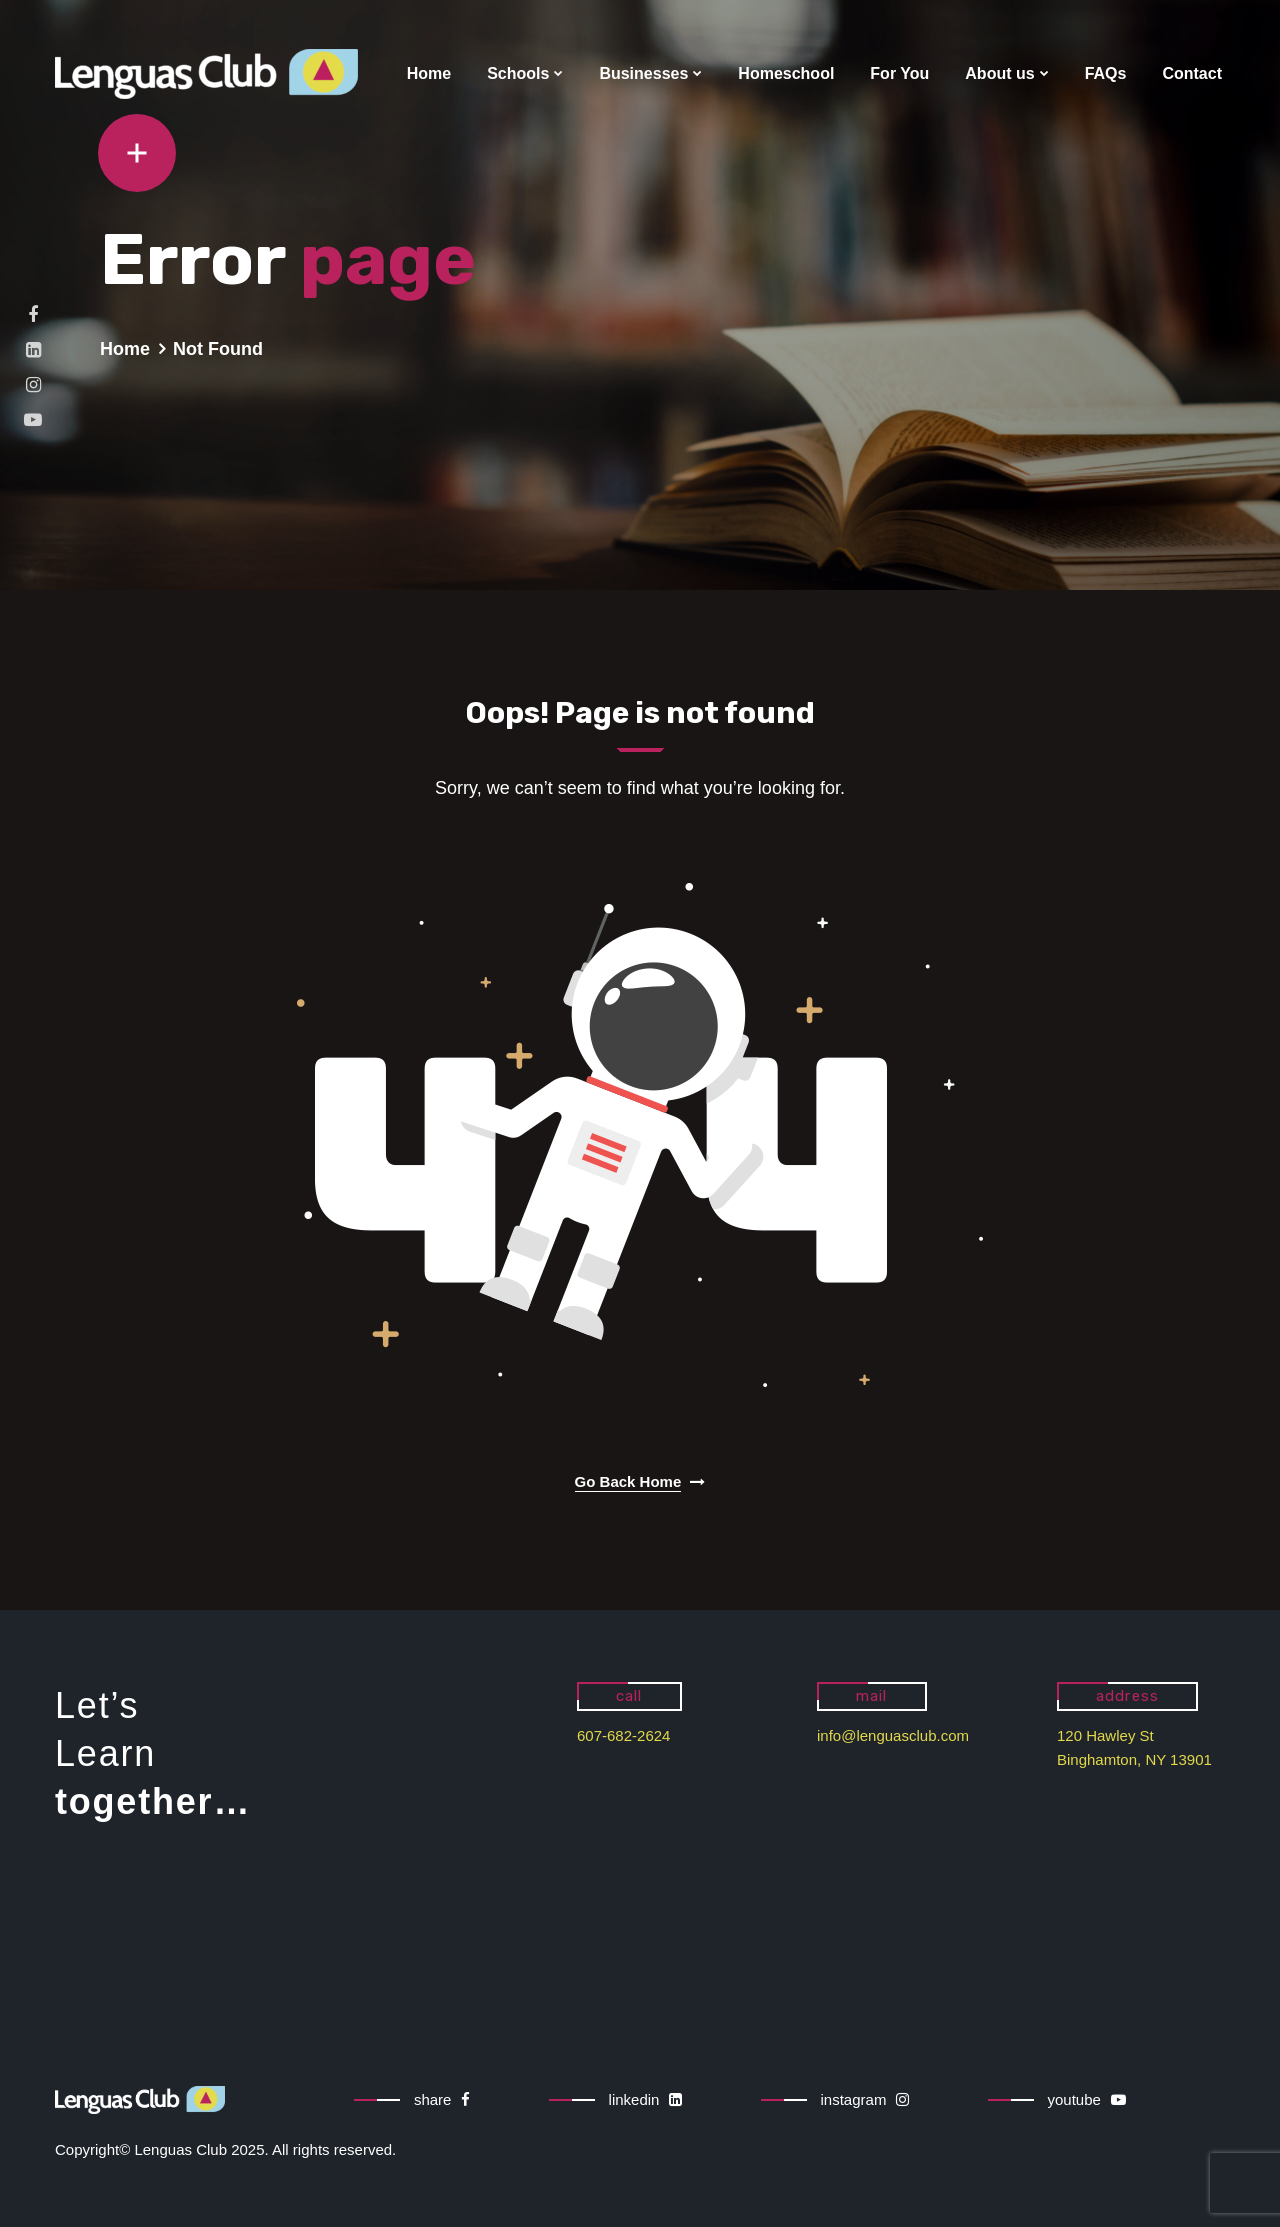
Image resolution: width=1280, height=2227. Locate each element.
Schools (518, 73)
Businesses (643, 73)
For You (899, 73)
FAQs (1106, 73)
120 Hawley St (1105, 1735)
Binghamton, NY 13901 (1134, 1759)
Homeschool (786, 73)
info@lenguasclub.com (893, 1735)
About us (999, 73)
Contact (1192, 73)
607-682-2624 (623, 1735)
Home (429, 73)
